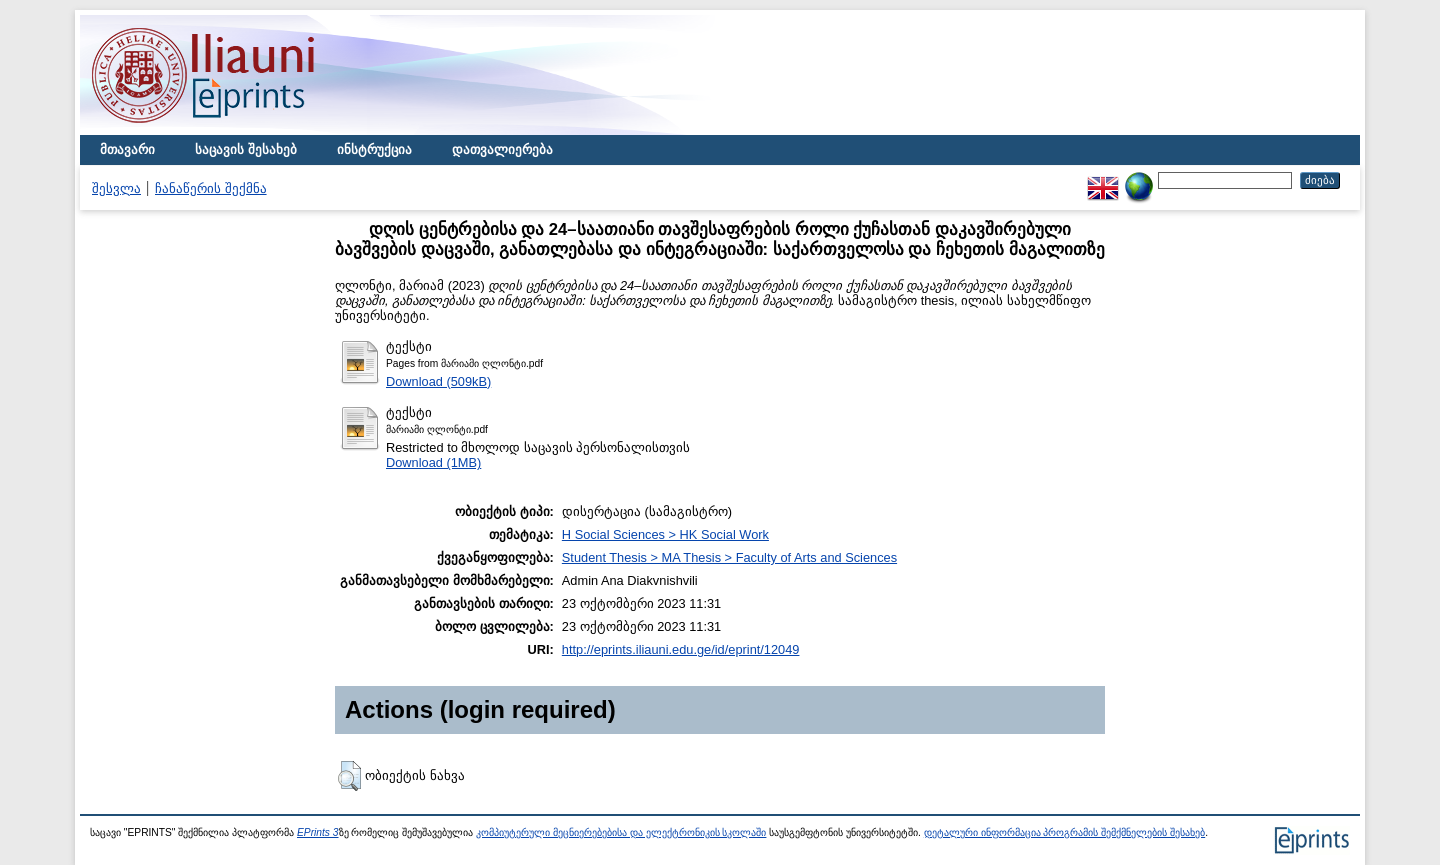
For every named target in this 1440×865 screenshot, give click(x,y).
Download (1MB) (433, 462)
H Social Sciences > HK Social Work (665, 534)
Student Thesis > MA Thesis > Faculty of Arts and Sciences (729, 557)
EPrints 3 (318, 832)
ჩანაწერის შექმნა (211, 188)
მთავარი (127, 149)
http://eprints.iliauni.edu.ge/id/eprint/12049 (681, 649)
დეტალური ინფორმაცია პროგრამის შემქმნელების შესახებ (1064, 832)
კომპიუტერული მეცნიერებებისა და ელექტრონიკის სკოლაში (621, 832)
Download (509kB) (438, 381)
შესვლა (116, 188)
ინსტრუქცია (374, 149)
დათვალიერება (502, 149)
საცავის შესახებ (246, 149)
